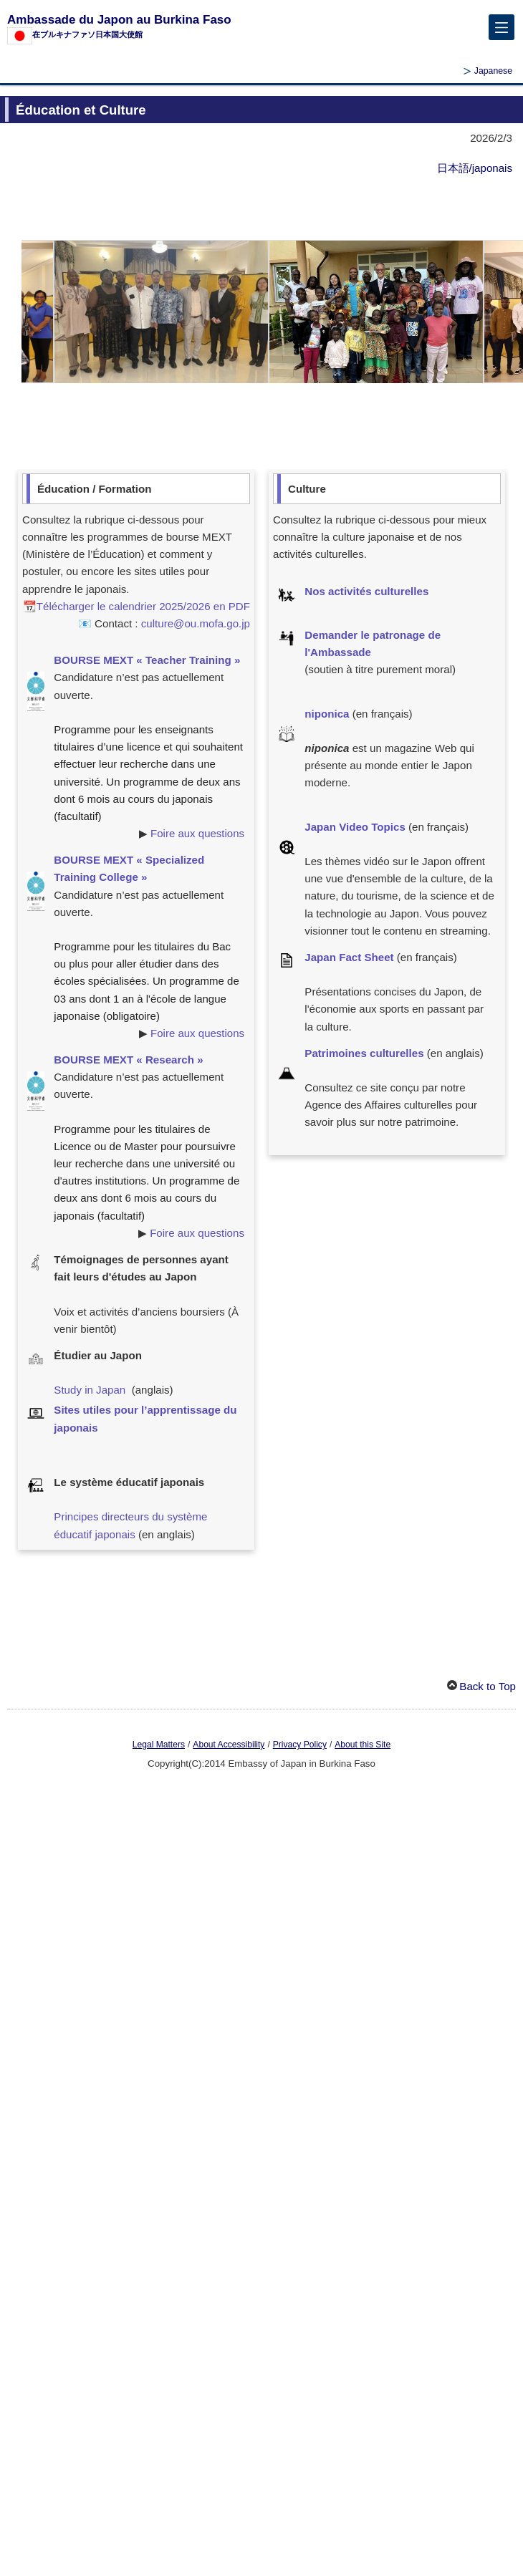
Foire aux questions (197, 833)
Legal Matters (159, 1745)
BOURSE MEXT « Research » (128, 1059)
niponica (326, 714)
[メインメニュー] (501, 27)
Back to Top (487, 1686)
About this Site (362, 1745)
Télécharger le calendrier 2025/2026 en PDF (143, 606)
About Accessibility (228, 1745)
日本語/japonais (474, 168)
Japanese (493, 71)
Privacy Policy (300, 1745)
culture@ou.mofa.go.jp (195, 623)
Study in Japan (89, 1390)
